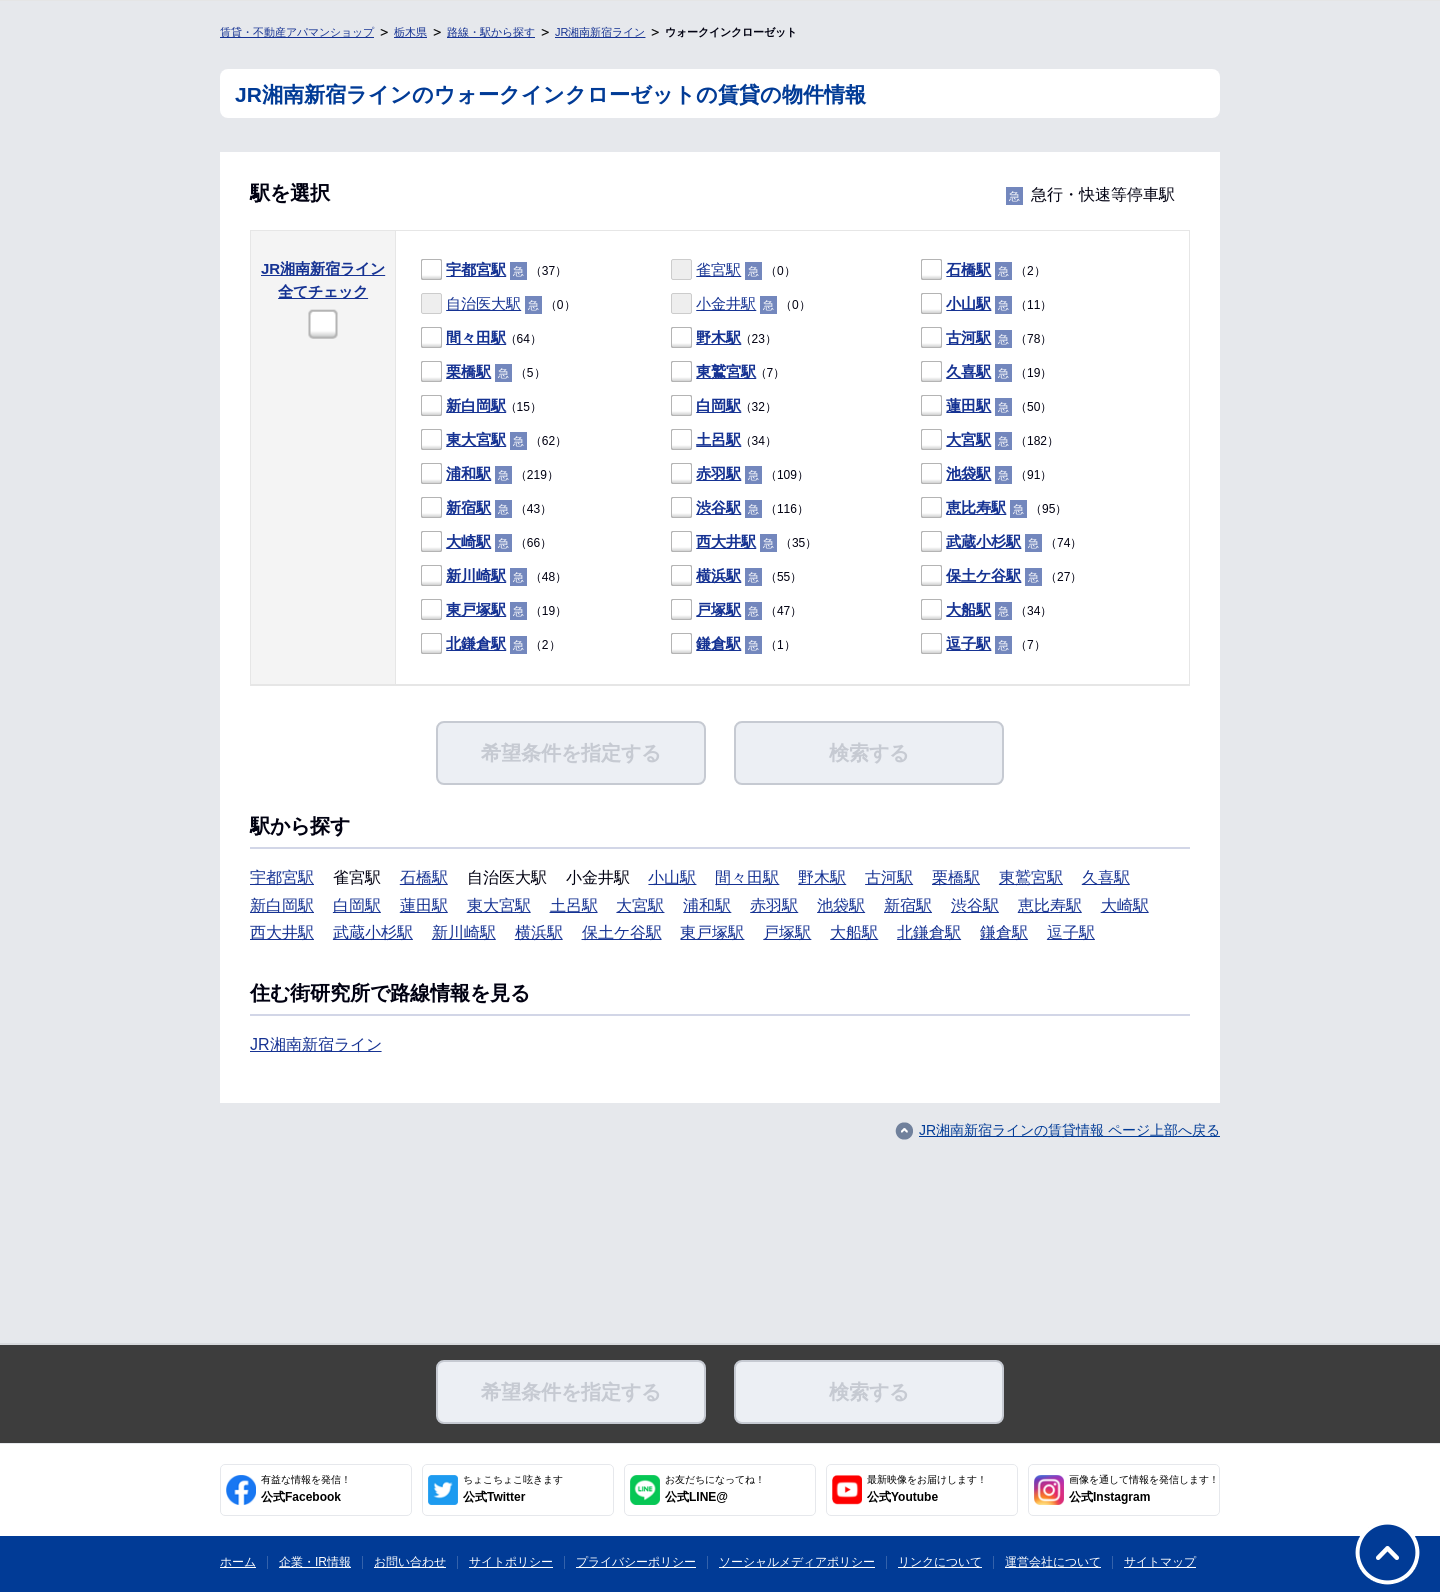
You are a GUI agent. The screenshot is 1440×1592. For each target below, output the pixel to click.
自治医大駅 (483, 303)
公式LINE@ (715, 1489)
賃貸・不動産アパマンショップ (297, 32)
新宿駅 (468, 507)
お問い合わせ (410, 1562)
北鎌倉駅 (476, 643)
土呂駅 (718, 439)
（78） (986, 338)
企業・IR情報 (315, 1562)
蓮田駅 (968, 405)
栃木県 (410, 32)
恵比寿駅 (976, 507)
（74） (1001, 542)
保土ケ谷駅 (983, 575)
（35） (744, 542)
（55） (736, 576)
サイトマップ (1160, 1562)
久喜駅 (968, 371)
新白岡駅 (476, 405)
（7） (728, 372)
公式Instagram (1144, 1489)
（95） (994, 508)
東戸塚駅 (476, 609)
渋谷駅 (718, 507)
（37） (494, 270)
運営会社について (1053, 1562)
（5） (483, 372)
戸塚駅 (718, 609)
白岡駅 (718, 405)
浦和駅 (468, 473)
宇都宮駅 (476, 269)
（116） (740, 508)
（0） (733, 270)
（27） (1001, 576)
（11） (986, 304)
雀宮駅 (718, 269)
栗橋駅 (468, 371)
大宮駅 (968, 439)
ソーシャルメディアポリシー (797, 1562)
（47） (736, 610)
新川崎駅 (476, 575)
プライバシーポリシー (636, 1562)
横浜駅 (718, 575)
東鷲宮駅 (726, 371)
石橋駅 (968, 269)
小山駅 (968, 303)
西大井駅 (726, 541)
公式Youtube (927, 1489)
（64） (481, 338)
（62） (494, 440)
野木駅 (718, 337)
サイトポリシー (511, 1562)
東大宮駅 (476, 439)
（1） (733, 644)
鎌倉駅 (718, 643)
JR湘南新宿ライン (600, 32)
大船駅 (968, 609)
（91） (986, 474)
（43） (486, 508)
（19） (986, 372)
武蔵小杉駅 (983, 541)
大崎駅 (468, 541)
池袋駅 (968, 473)
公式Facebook (306, 1489)
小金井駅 (726, 303)
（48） (494, 576)
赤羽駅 (718, 473)
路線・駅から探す (491, 32)
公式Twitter (513, 1489)
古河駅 (968, 337)
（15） (481, 406)
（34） (724, 440)
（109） (740, 474)
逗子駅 (968, 643)
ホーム (238, 1562)
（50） (986, 406)
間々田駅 (476, 337)
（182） (990, 440)
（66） (486, 542)
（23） (724, 338)
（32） (724, 406)
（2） (983, 270)
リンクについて (940, 1562)
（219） (490, 474)
